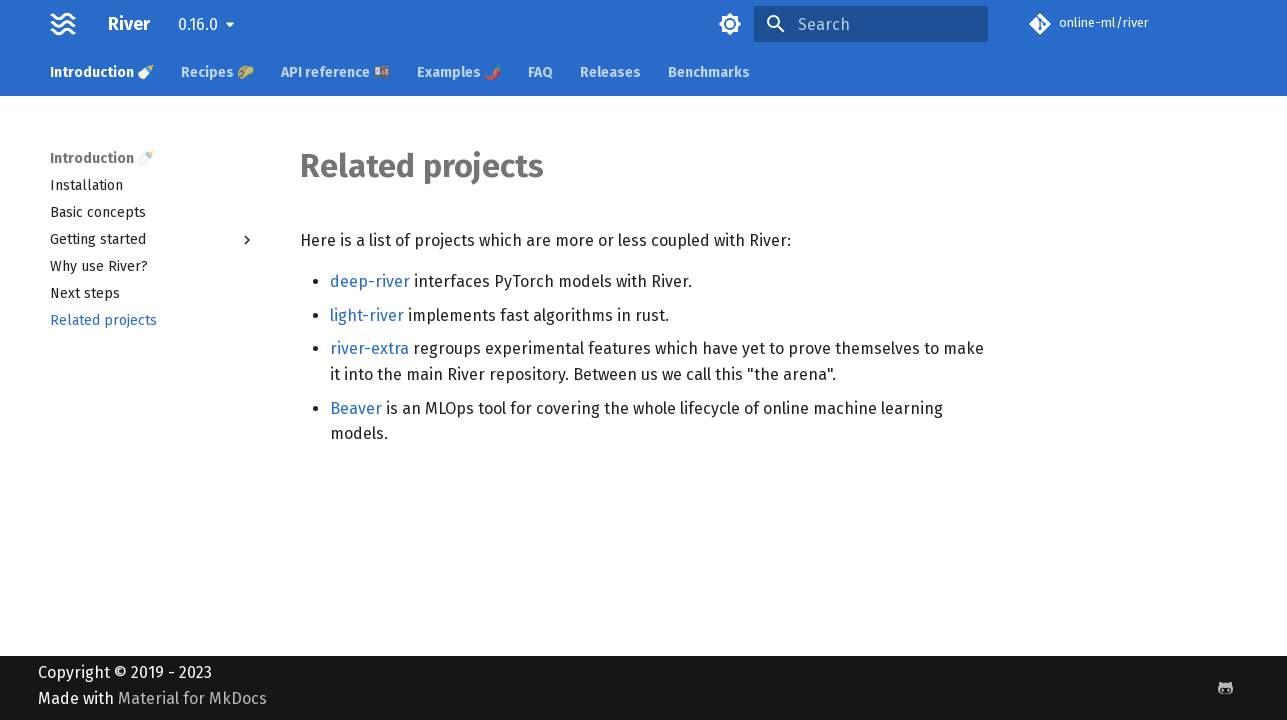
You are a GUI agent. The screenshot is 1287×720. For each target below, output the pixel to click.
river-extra (369, 348)
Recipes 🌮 (217, 72)
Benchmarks (709, 72)
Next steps (85, 293)
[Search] (871, 24)
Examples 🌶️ (459, 72)
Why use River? (99, 266)
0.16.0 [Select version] (198, 24)
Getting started (153, 240)
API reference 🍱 (335, 72)
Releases (610, 72)
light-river (367, 315)
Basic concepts (98, 212)
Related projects (103, 320)
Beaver (356, 408)
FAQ (540, 72)
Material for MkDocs (192, 698)
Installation (86, 185)
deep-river (370, 281)
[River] (63, 24)
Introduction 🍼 (102, 72)
